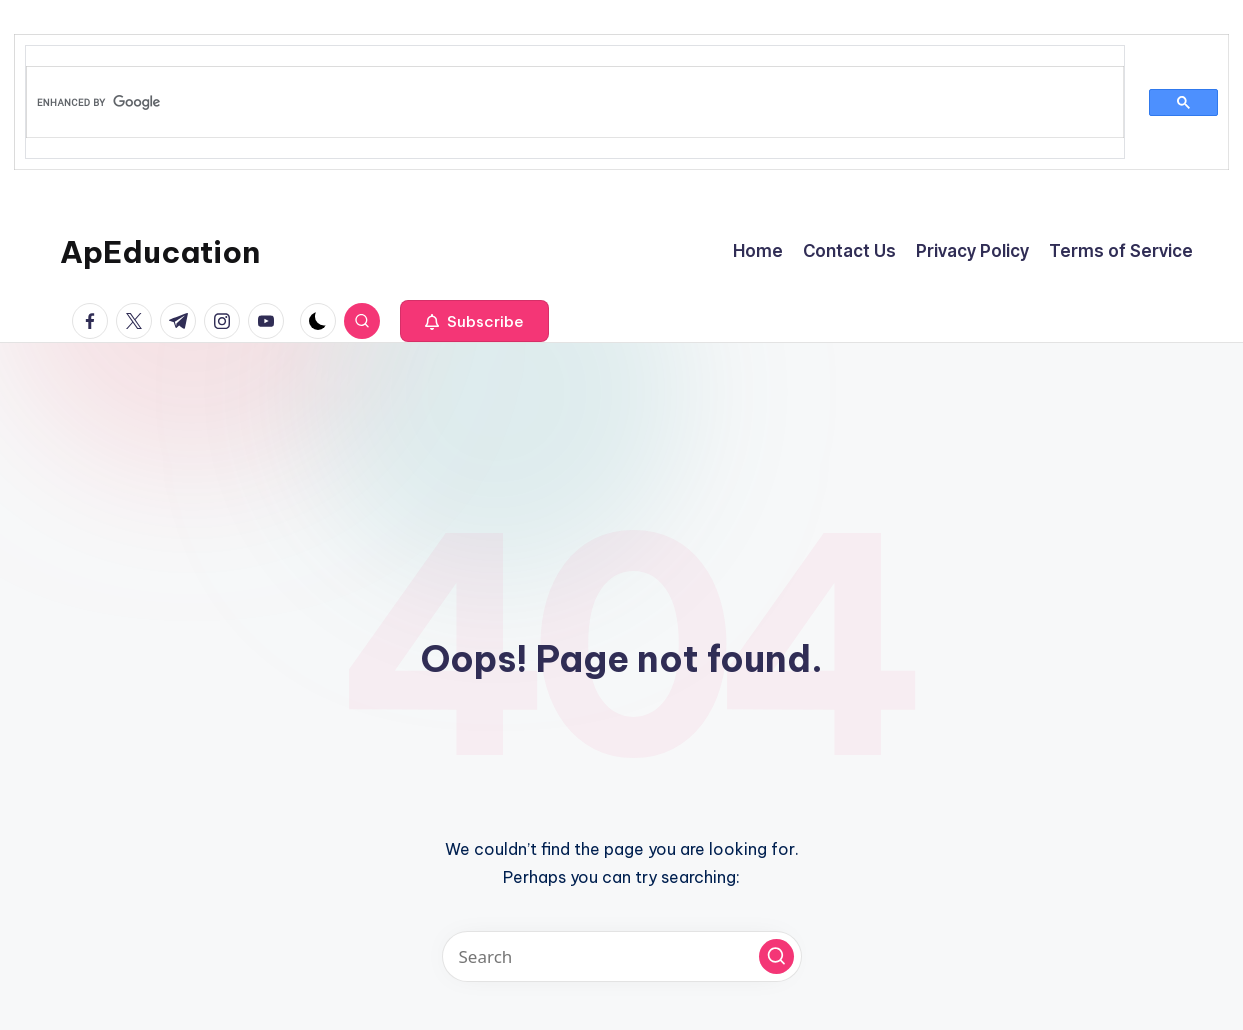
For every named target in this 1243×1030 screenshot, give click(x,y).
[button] (474, 321)
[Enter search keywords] (622, 956)
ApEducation (160, 252)
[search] (563, 102)
